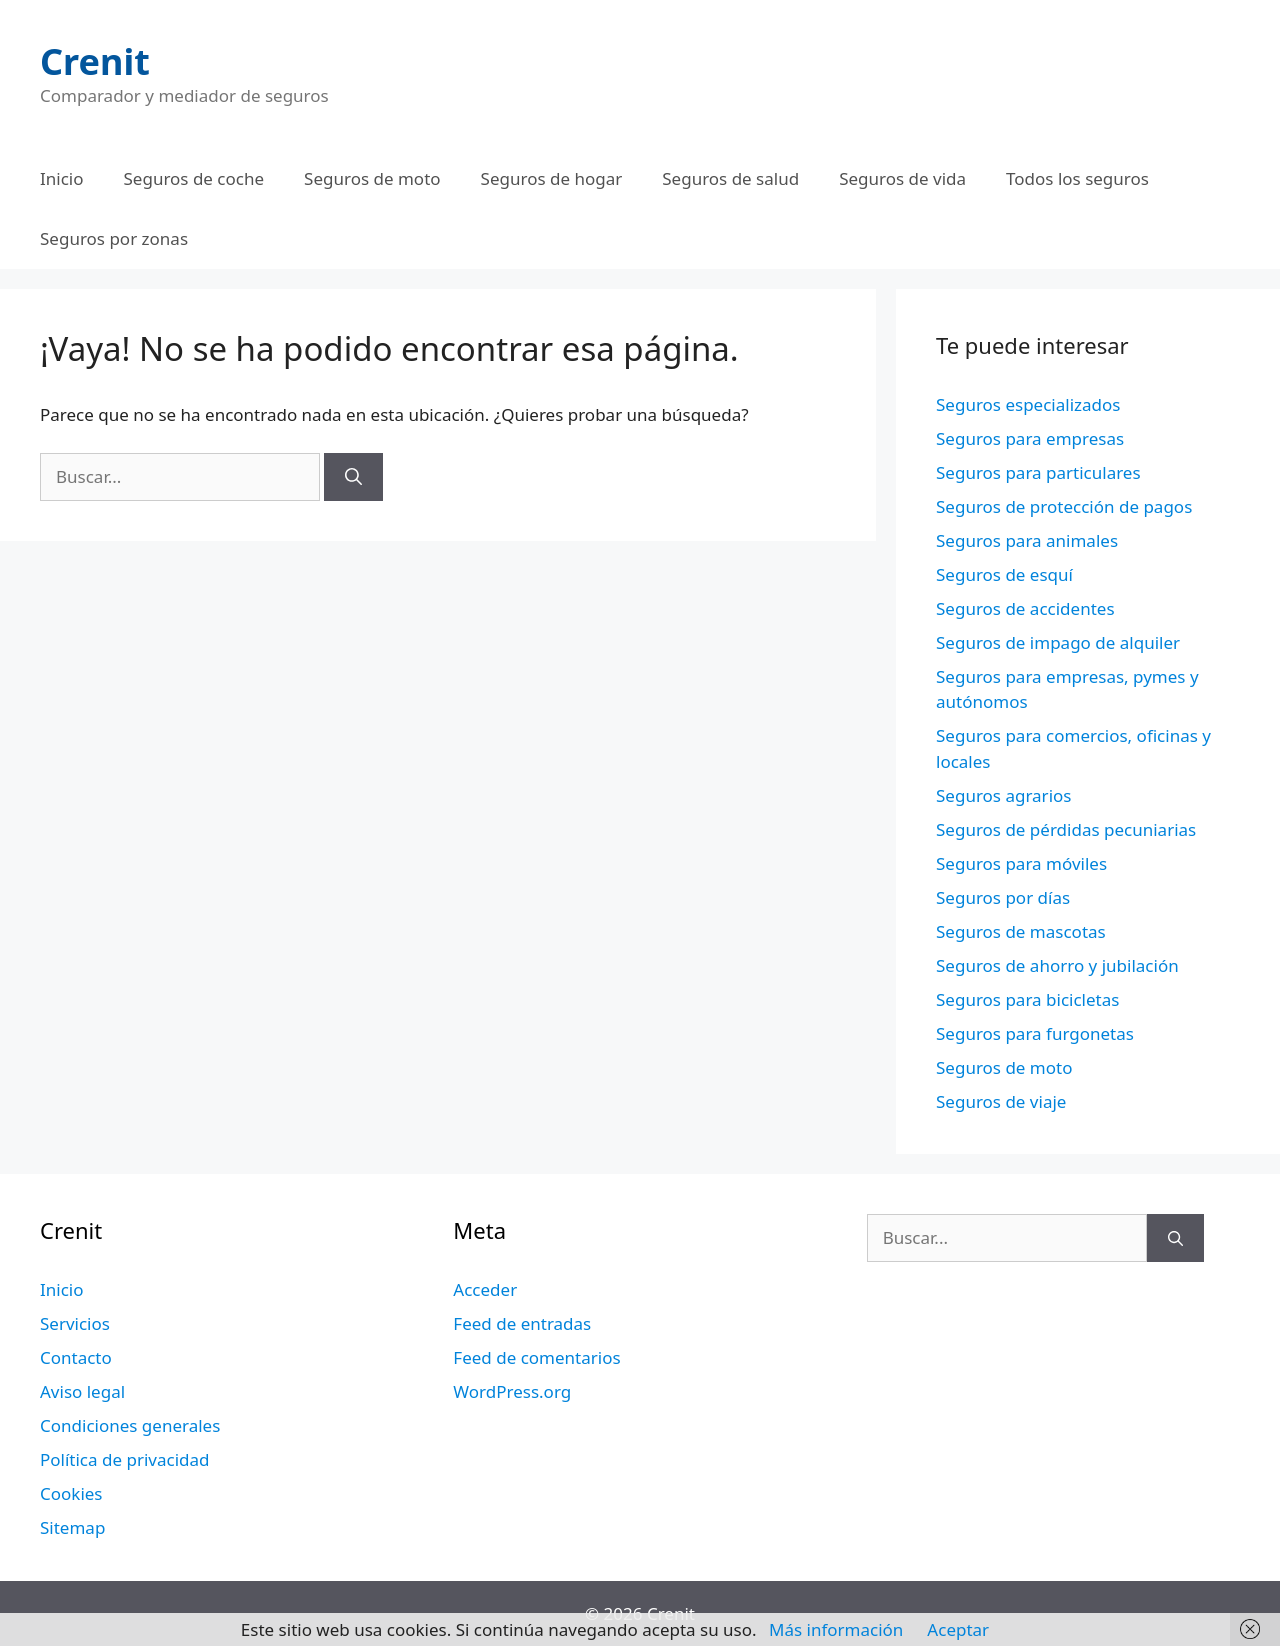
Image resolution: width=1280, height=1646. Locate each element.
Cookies (71, 1493)
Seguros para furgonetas (1035, 1033)
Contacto (76, 1357)
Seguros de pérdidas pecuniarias (1066, 829)
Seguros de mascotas (1021, 931)
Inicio (62, 178)
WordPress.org (512, 1391)
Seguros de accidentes (1025, 608)
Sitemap (72, 1527)
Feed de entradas (522, 1323)
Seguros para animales (1027, 540)
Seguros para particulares (1038, 472)
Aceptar (958, 1629)
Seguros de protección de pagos (1064, 506)
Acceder (485, 1289)
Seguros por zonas (114, 238)
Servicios (75, 1323)
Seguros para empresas (1030, 438)
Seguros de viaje (1001, 1101)
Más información (836, 1629)
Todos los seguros (1077, 178)
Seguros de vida (902, 178)
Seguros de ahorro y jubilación (1057, 965)
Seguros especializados (1028, 404)
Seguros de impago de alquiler (1058, 642)
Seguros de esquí (1004, 574)
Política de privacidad (124, 1459)
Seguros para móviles (1021, 863)
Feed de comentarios (536, 1357)
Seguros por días (1003, 897)
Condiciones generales (130, 1425)
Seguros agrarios (1003, 795)
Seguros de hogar (552, 178)
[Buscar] (353, 477)
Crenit (95, 61)
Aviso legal (82, 1391)
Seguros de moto (372, 178)
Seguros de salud (730, 178)
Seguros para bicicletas (1027, 999)
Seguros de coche (194, 178)
